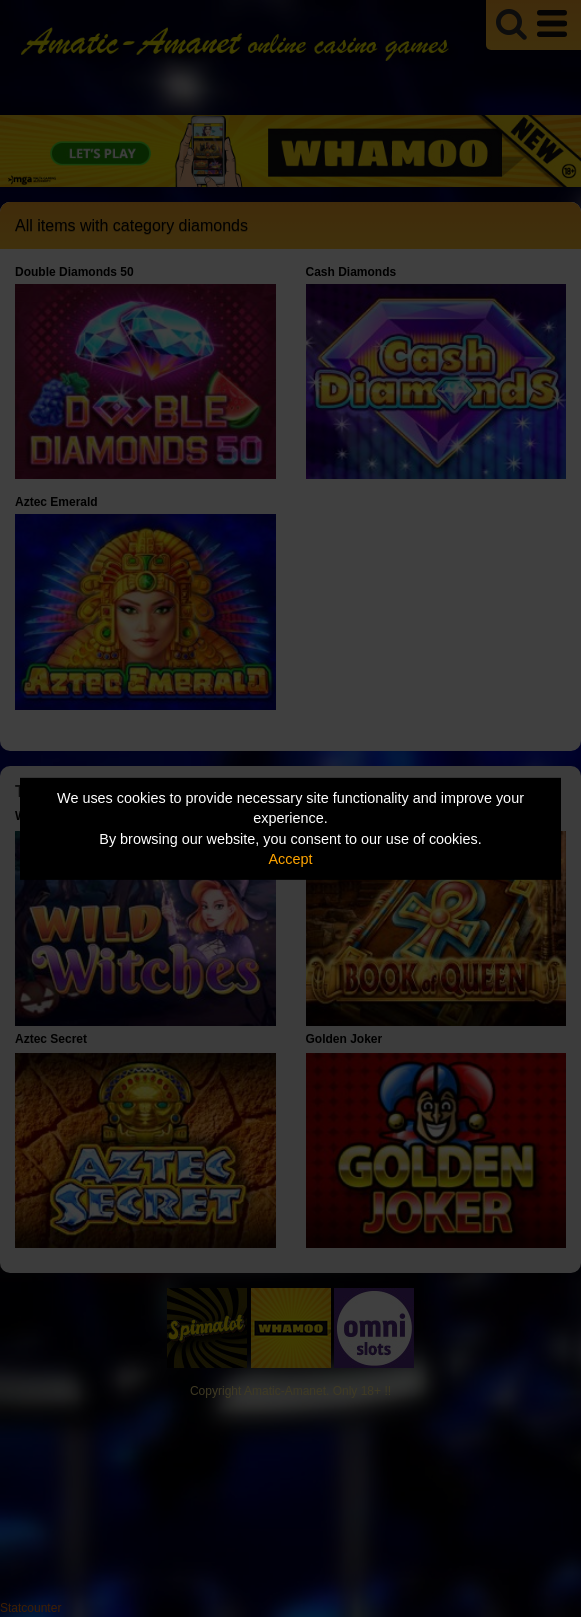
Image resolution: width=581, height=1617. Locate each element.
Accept (291, 859)
